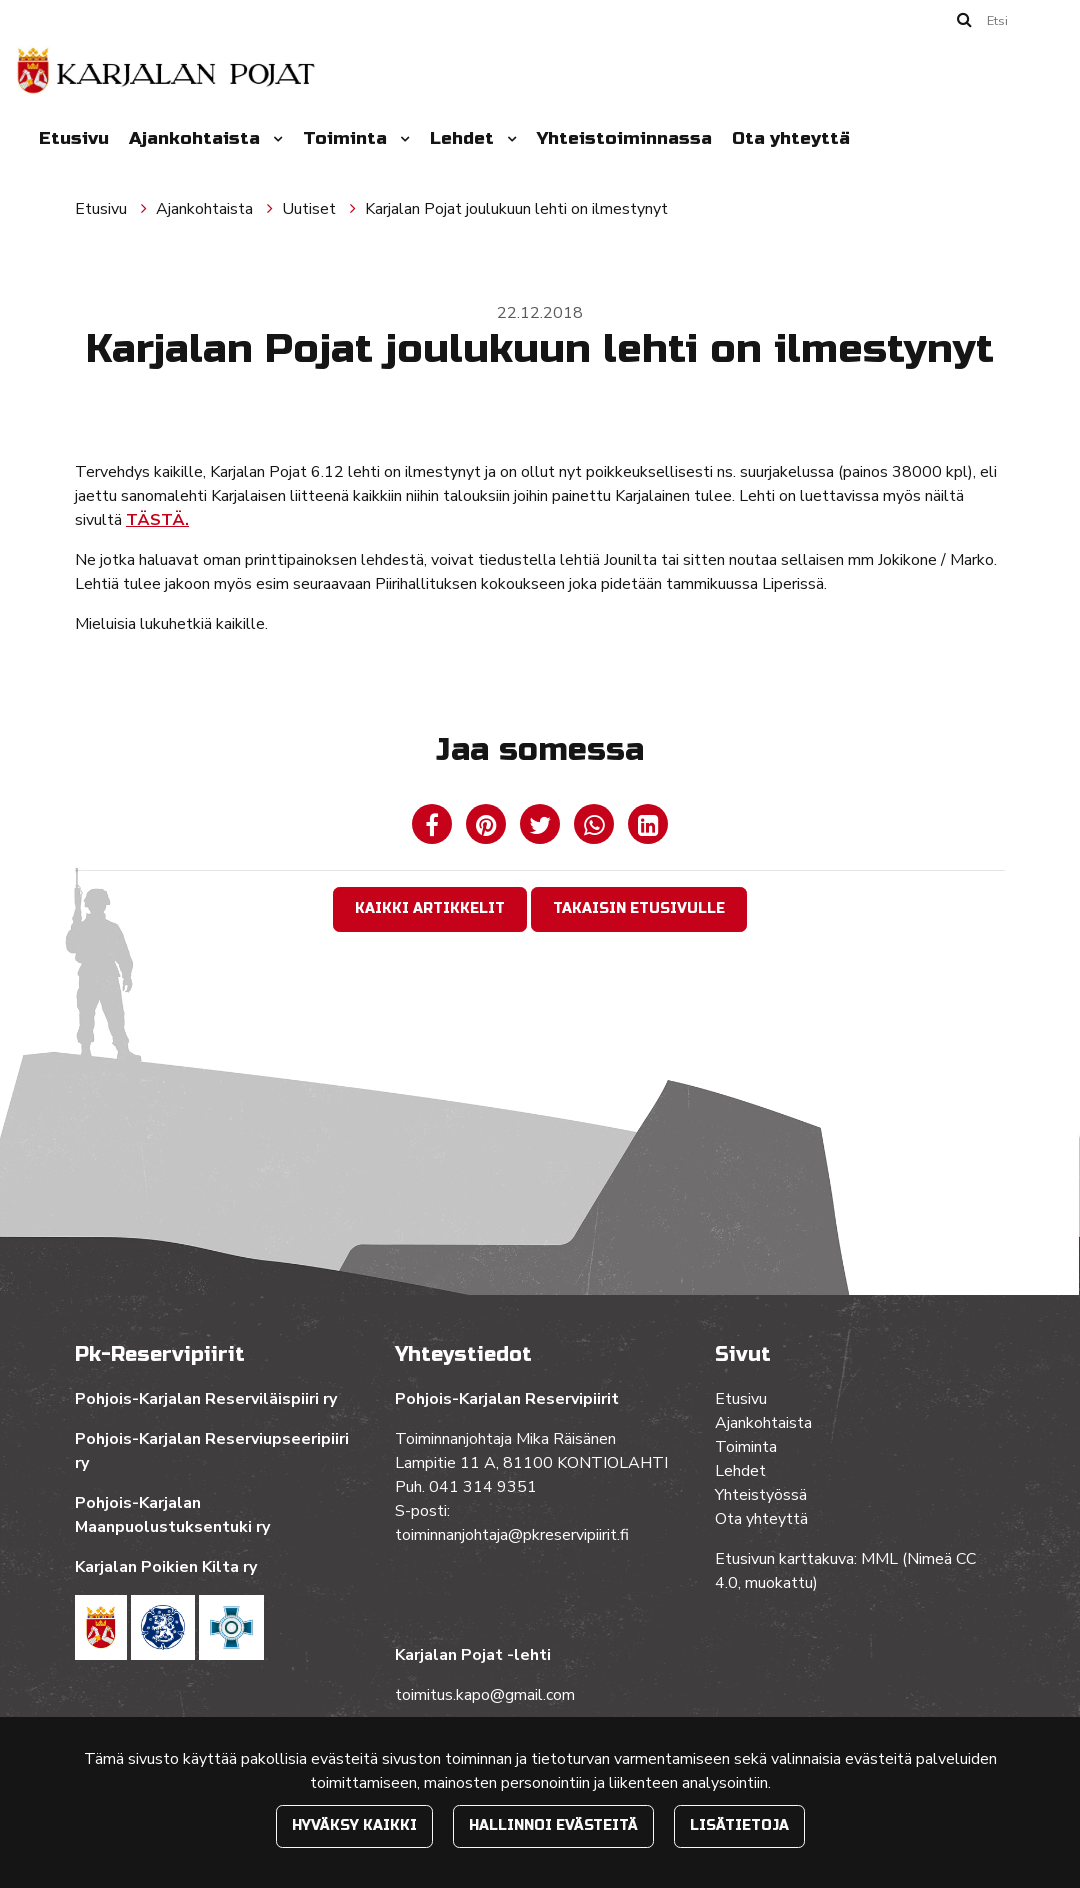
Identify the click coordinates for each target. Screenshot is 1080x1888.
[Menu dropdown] (274, 139)
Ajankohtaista (197, 138)
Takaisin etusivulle (639, 908)
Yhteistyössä (761, 1495)
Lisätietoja (739, 1825)
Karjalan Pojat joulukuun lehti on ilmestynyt (516, 209)
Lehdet (464, 138)
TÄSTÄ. (157, 520)
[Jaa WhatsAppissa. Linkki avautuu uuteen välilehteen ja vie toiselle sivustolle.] (596, 829)
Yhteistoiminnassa (624, 138)
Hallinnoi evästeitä (553, 1825)
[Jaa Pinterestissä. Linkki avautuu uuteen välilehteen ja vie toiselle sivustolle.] (488, 829)
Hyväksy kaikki (354, 1825)
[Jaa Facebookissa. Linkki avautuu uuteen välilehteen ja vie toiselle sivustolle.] (434, 829)
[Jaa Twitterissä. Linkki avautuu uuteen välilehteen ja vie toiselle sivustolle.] (542, 829)
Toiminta (347, 138)
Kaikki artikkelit (430, 908)
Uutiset (311, 209)
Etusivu (74, 138)
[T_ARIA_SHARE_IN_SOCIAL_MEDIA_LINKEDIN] (648, 829)
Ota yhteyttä (791, 138)
